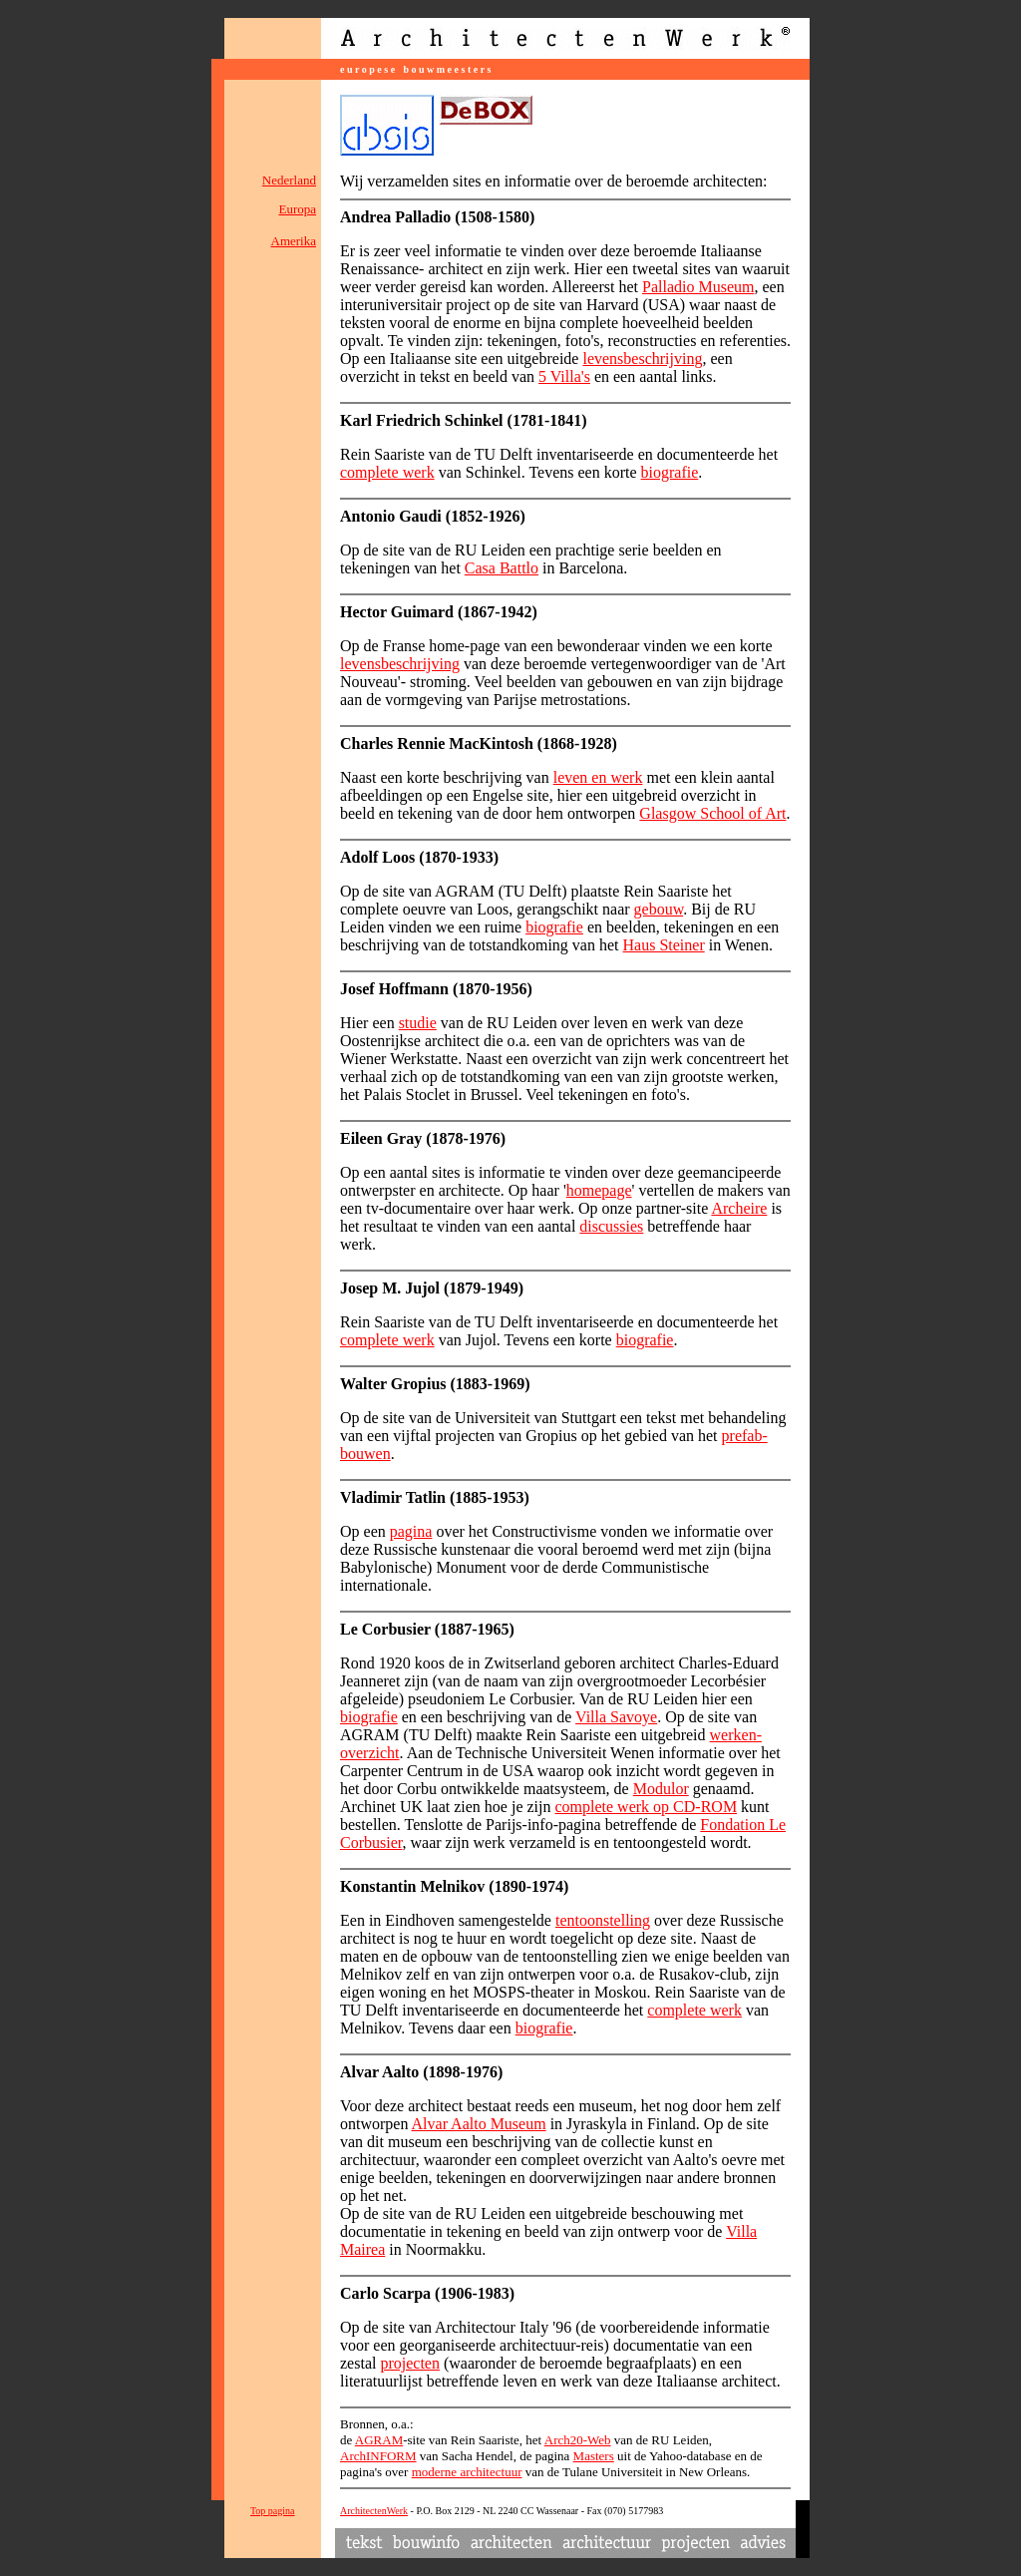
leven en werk (598, 777)
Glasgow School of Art (712, 813)
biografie (670, 472)
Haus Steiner (664, 944)
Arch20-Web (577, 2439)
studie (418, 1022)
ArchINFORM (378, 2455)
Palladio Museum (698, 286)
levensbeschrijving (642, 358)
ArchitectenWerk (374, 2510)
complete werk (387, 472)
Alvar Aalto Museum (479, 2123)
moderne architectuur (467, 2471)
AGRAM (379, 2439)
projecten (410, 2363)
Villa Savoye (616, 1716)
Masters (593, 2455)
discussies (611, 1226)
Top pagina (272, 2510)
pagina (411, 1531)
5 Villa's (564, 376)
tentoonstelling (602, 1920)
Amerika (293, 240)
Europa (297, 208)
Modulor (661, 1788)
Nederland (289, 180)
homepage (599, 1190)
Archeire (739, 1208)
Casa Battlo (501, 567)
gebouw (659, 909)
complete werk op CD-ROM (645, 1806)
